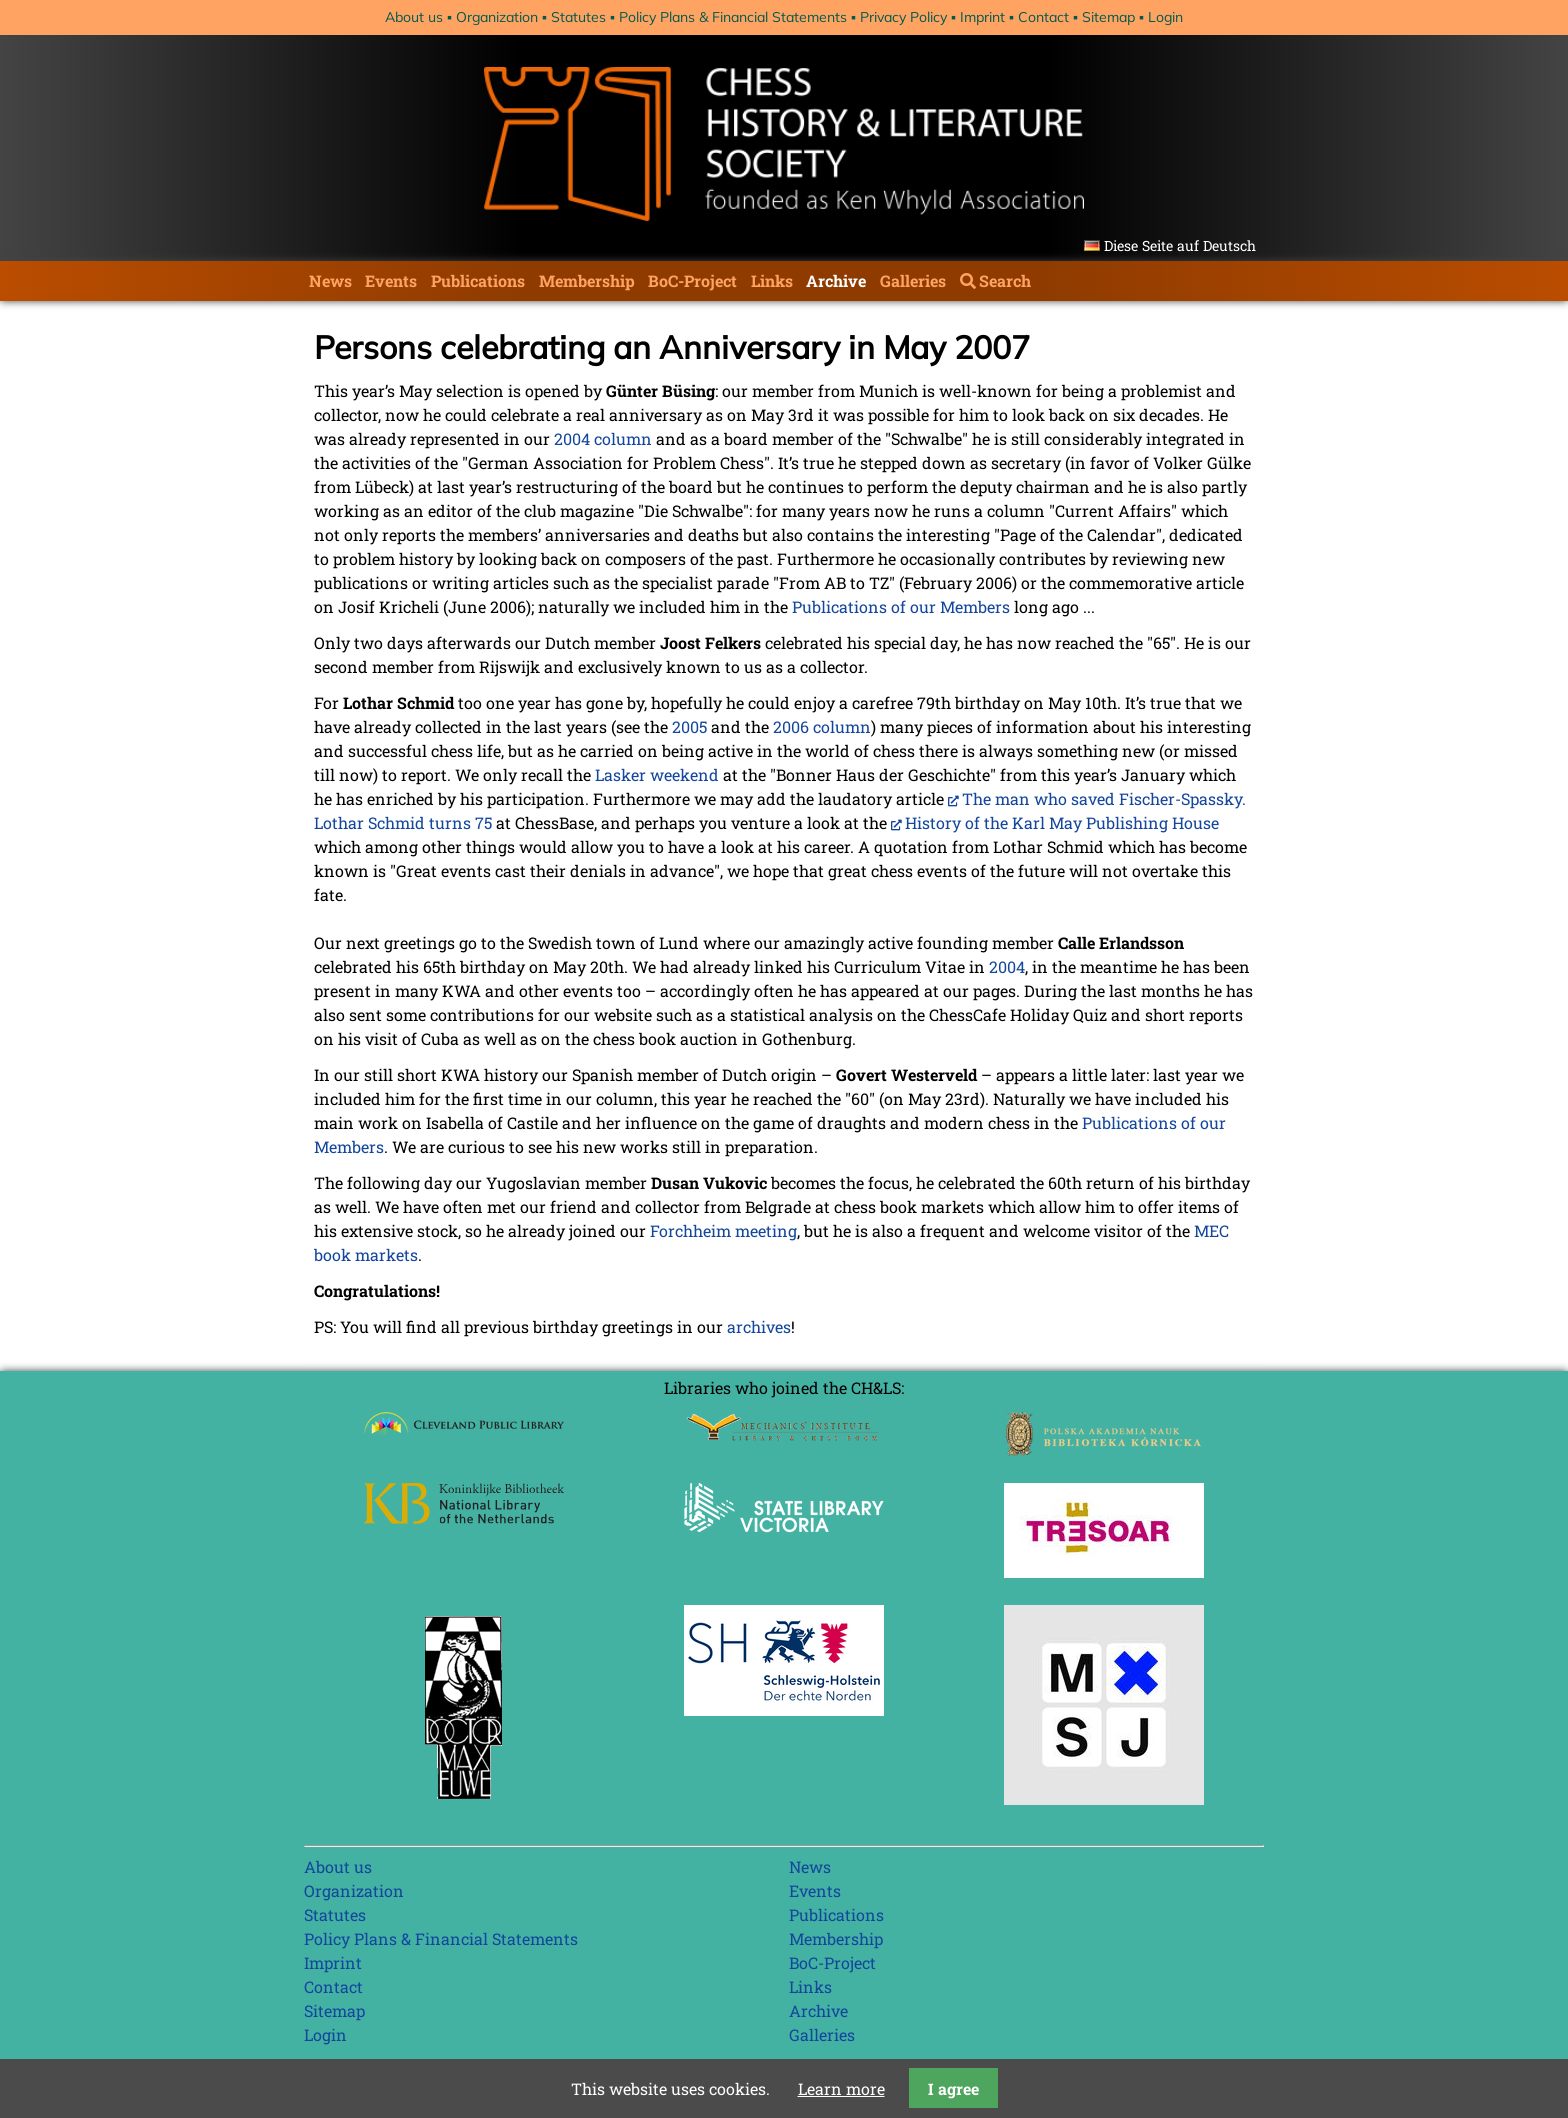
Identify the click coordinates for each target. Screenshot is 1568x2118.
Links (772, 280)
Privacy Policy (903, 17)
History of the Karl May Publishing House (1062, 822)
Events (391, 280)
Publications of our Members (901, 606)
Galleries (913, 280)
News (330, 280)
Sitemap (1108, 17)
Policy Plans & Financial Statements (733, 17)
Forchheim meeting (723, 1230)
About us (414, 17)
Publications (478, 280)
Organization (497, 17)
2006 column (822, 726)
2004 (1007, 966)
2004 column (603, 438)
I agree (953, 2088)
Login (1165, 17)
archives (759, 1326)
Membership (587, 280)
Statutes (578, 17)
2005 (689, 726)
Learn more (841, 2088)
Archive (836, 280)
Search (1005, 280)
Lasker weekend (657, 774)
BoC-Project (692, 280)
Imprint (982, 17)
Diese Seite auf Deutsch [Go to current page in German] (1180, 245)
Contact (1043, 17)
